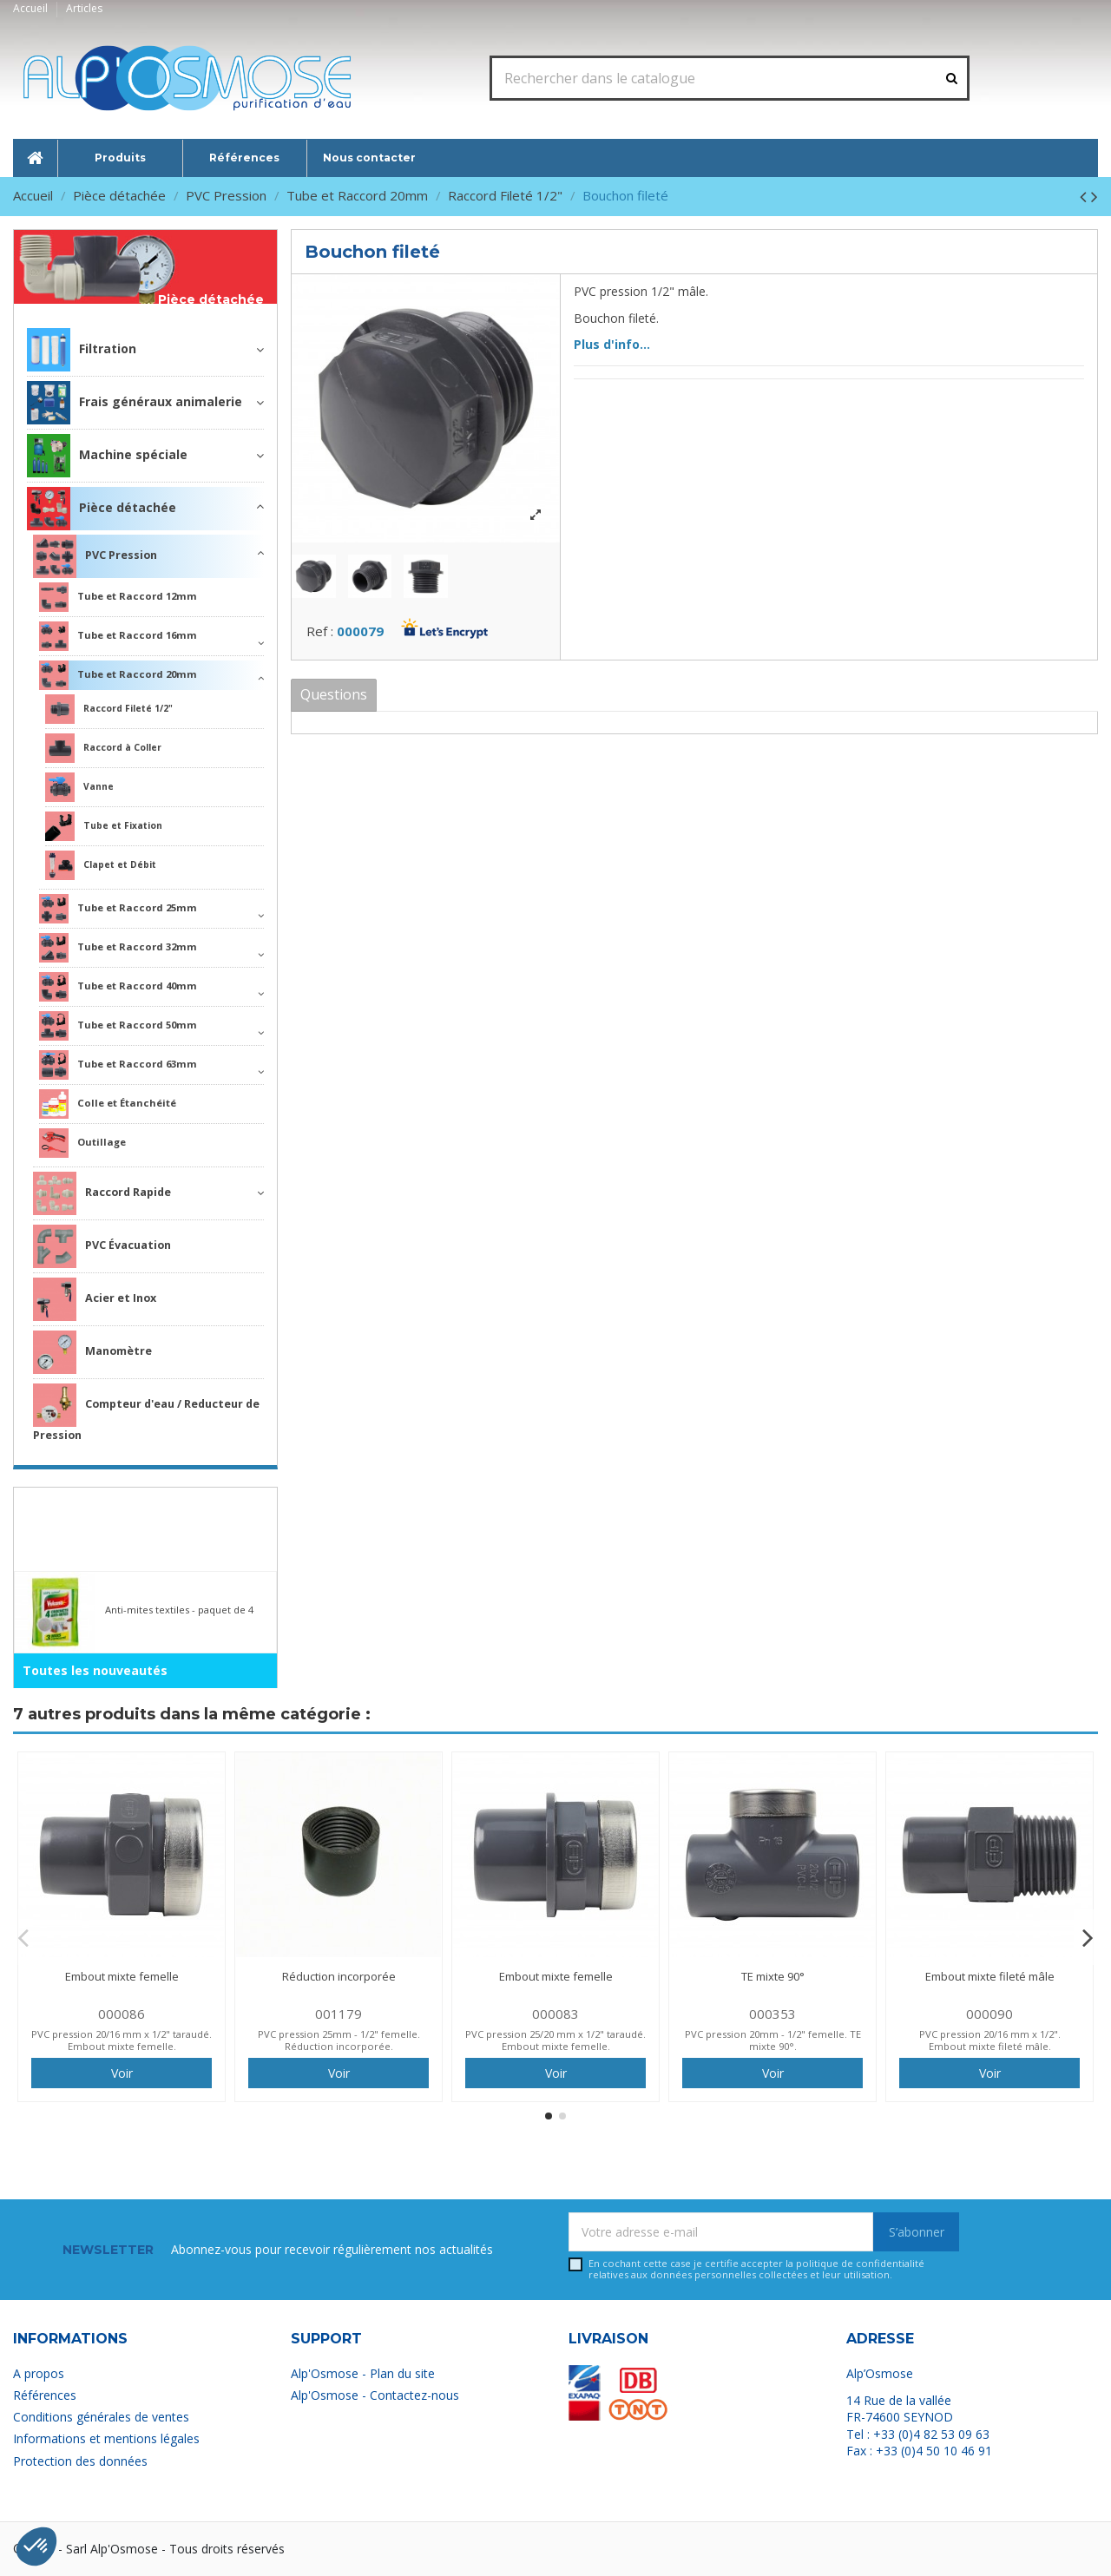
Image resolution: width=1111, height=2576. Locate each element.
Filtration (81, 349)
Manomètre (92, 1352)
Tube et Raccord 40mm (118, 987)
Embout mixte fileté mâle (990, 1976)
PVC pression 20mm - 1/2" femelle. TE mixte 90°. (773, 2039)
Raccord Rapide (102, 1193)
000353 (772, 2013)
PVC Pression (95, 556)
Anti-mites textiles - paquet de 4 (179, 1609)
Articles (84, 8)
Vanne (79, 787)
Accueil (31, 8)
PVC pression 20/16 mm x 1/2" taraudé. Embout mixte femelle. (121, 2039)
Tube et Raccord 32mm (118, 948)
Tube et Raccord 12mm (118, 597)
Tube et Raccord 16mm (118, 636)
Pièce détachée (211, 299)
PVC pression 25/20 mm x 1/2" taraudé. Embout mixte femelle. (555, 2039)
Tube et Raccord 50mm (118, 1026)
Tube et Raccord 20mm (118, 675)
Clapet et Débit (100, 865)
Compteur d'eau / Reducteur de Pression (146, 1412)
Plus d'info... (612, 344)
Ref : (319, 631)
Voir (122, 2073)
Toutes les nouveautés (95, 1670)
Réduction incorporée (339, 1976)
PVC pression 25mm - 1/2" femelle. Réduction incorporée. (339, 2039)
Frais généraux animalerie (134, 402)
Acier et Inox (94, 1299)
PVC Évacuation (102, 1246)
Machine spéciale (107, 455)
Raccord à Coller (103, 748)
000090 (989, 2013)
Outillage (82, 1143)
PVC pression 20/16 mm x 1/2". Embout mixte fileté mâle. (990, 2039)
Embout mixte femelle (122, 1976)
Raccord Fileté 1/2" (109, 709)
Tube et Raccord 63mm (118, 1065)
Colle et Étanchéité (107, 1104)
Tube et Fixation (103, 826)
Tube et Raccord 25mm (118, 908)
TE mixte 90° (773, 1976)
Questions (333, 694)
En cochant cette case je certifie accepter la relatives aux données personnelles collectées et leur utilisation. (756, 2269)
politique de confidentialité (860, 2263)
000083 (555, 2013)
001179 (338, 2013)
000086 (121, 2013)
